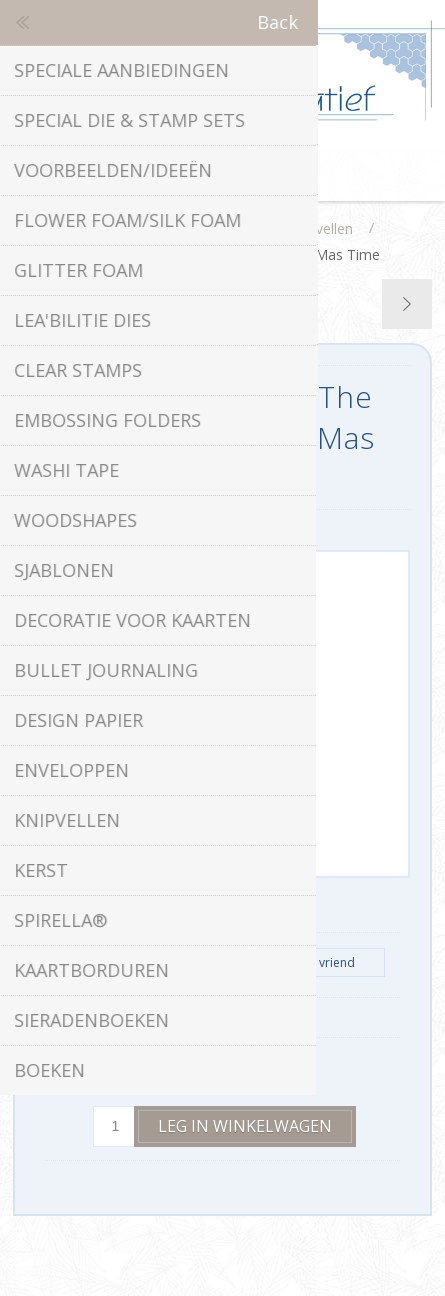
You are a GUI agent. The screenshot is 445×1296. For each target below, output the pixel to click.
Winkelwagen (248, 176)
